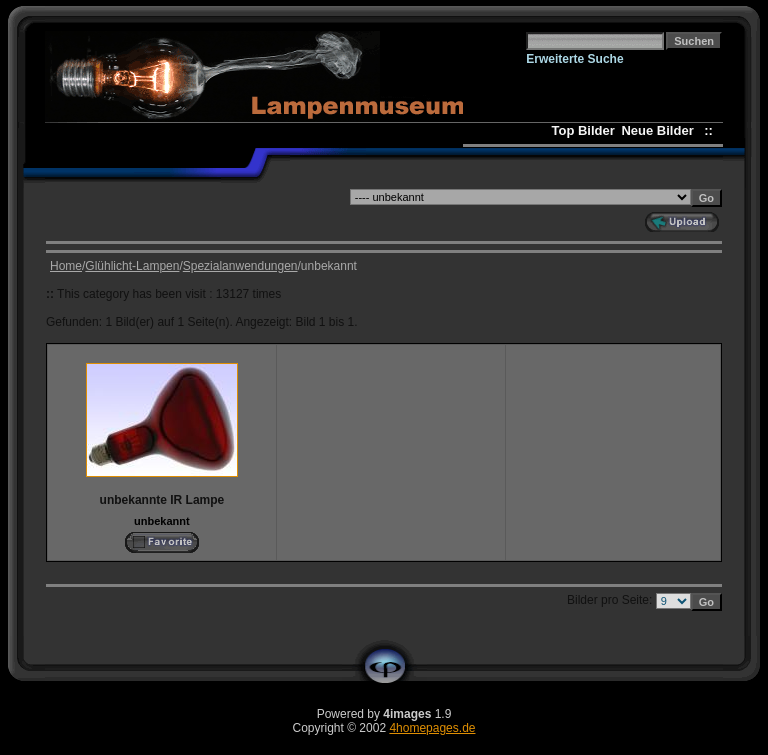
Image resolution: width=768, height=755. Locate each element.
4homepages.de (432, 728)
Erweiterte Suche (574, 59)
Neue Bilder (660, 130)
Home (66, 266)
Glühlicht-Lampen (132, 266)
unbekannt (162, 521)
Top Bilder (582, 130)
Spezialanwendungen (240, 266)
